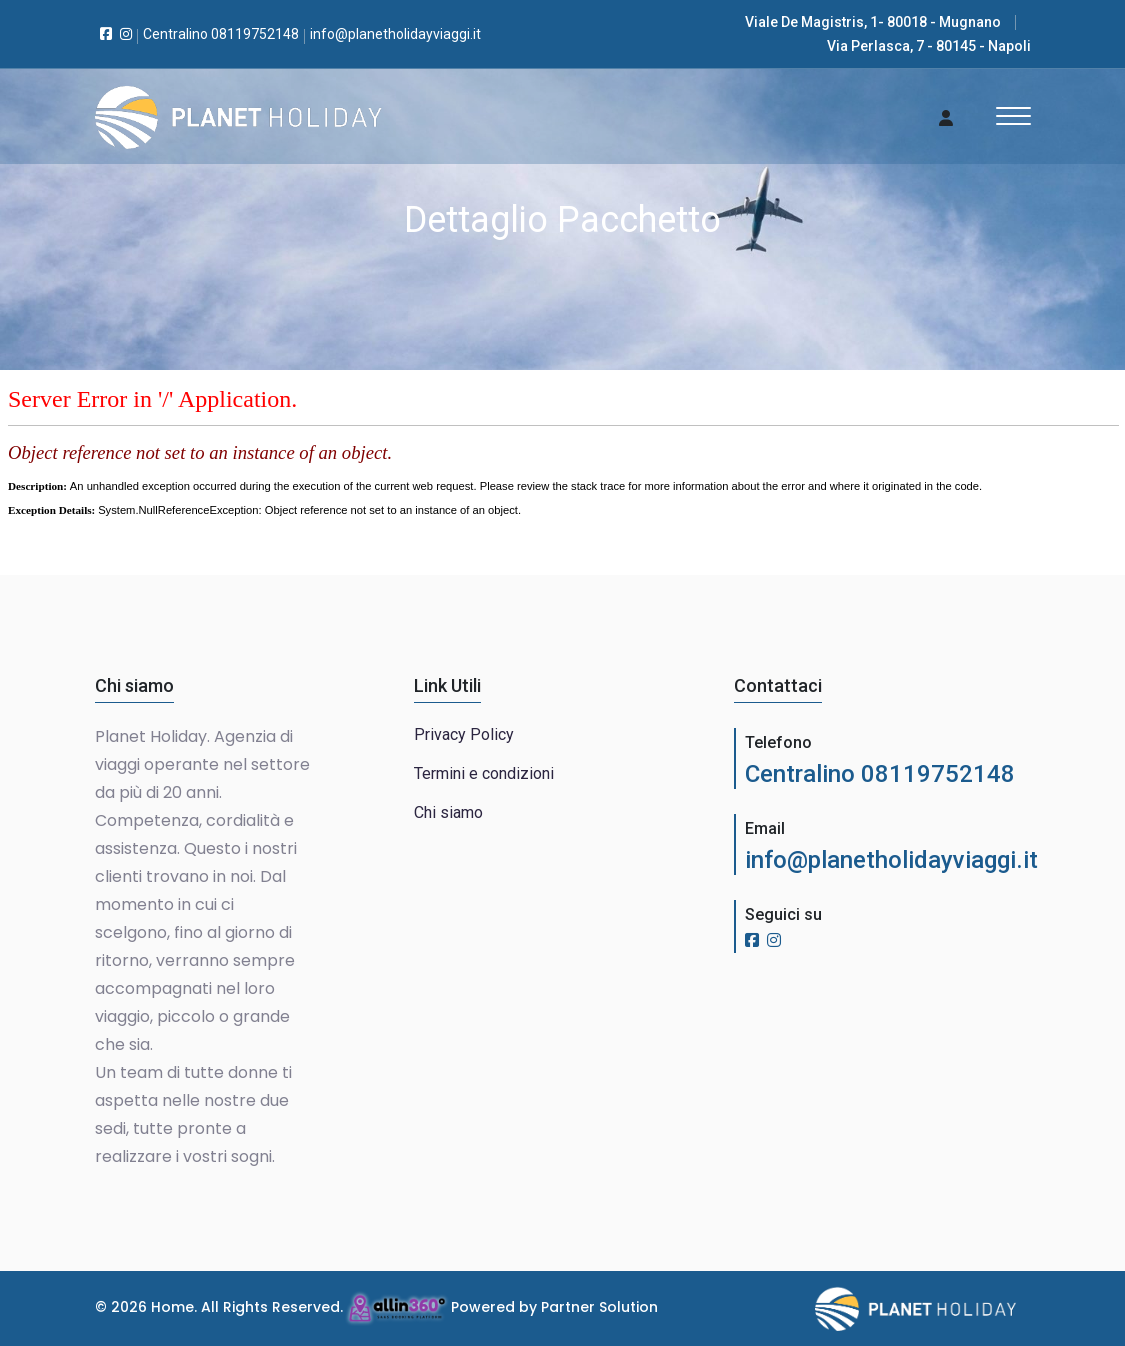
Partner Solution (599, 1307)
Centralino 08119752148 (880, 774)
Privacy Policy (464, 734)
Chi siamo (448, 812)
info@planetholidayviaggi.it (891, 860)
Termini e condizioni (484, 773)
